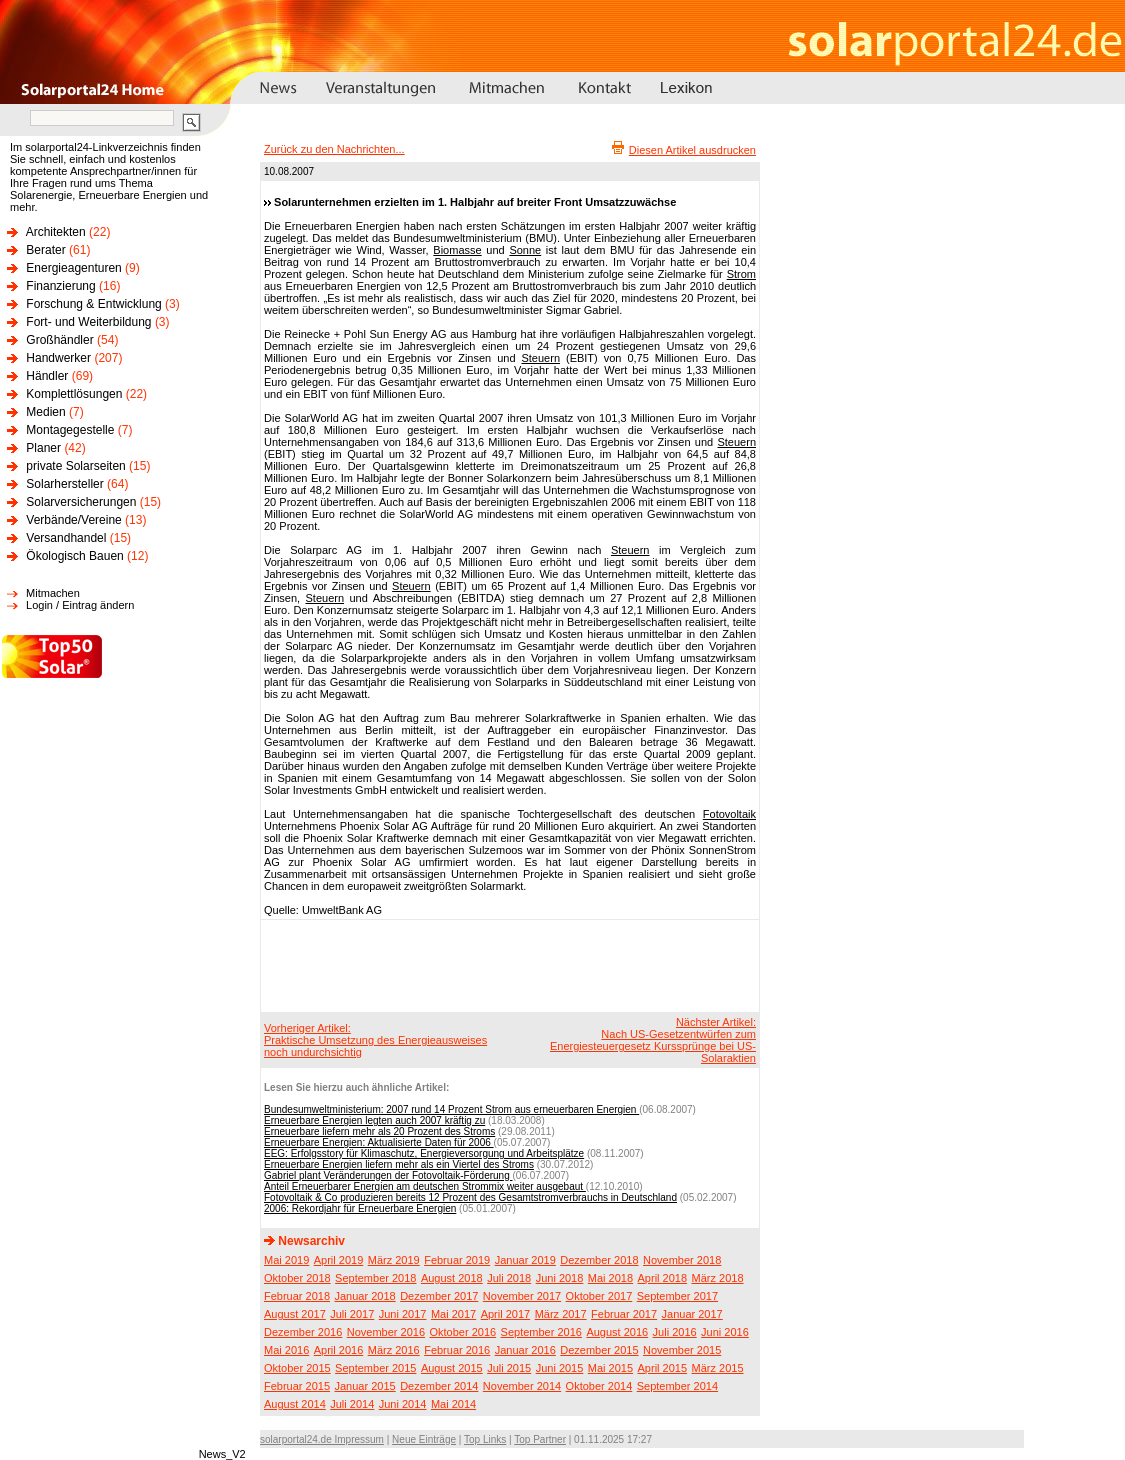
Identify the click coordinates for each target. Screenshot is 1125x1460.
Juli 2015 (509, 1368)
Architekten (56, 232)
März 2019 (394, 1260)
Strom (741, 274)
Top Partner (540, 1439)
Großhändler (59, 340)
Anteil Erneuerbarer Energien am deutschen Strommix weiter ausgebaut (425, 1186)
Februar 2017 (624, 1314)
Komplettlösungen (74, 394)
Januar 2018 (365, 1296)
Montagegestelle (70, 430)
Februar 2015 (297, 1386)
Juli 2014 (352, 1404)
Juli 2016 (675, 1332)
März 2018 (718, 1278)
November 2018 (682, 1260)
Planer (43, 448)
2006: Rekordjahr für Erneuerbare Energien (360, 1208)
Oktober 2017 (599, 1296)
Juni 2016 (725, 1332)
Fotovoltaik (729, 814)
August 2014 (295, 1404)
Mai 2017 (453, 1314)
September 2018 (375, 1278)
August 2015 (452, 1368)
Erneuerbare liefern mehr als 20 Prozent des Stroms (379, 1131)
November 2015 (682, 1350)
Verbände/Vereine (73, 520)
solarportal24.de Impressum (322, 1439)
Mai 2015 (610, 1368)
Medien (45, 412)
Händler (47, 376)
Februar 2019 (457, 1260)
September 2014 (677, 1386)
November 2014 (522, 1386)
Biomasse (457, 250)
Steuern (540, 358)
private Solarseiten (75, 466)
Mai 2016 (286, 1350)
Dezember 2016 (303, 1332)
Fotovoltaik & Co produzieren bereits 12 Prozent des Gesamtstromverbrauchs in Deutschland (470, 1197)
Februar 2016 (457, 1350)
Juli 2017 (352, 1314)
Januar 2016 (525, 1350)
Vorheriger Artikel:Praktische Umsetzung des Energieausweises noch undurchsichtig (375, 1040)
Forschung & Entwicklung (93, 304)
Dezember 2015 (599, 1350)
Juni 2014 (403, 1404)
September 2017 (677, 1296)
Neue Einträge (424, 1439)
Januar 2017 (692, 1314)
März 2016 (394, 1350)
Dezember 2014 (439, 1386)
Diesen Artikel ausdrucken (692, 150)
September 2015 (375, 1368)
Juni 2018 (560, 1278)
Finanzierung (60, 286)
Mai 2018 (610, 1278)
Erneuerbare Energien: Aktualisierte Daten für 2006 (379, 1142)
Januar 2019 (525, 1260)
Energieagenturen (73, 268)
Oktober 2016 (462, 1332)
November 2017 (522, 1296)
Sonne (525, 250)
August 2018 (452, 1278)
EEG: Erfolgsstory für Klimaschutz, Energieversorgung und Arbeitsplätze (424, 1153)
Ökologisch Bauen (74, 556)
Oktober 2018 (297, 1278)
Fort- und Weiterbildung (88, 322)
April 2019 (339, 1260)
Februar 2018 (297, 1296)
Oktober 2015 (297, 1368)
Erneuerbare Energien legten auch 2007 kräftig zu (374, 1120)
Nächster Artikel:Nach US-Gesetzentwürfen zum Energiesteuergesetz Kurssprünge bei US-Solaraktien (653, 1040)
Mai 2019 (286, 1260)
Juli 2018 (509, 1278)
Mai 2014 (453, 1404)
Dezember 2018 (599, 1260)
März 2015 (718, 1368)
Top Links (485, 1439)
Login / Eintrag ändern (80, 605)
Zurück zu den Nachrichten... (334, 149)
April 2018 (663, 1278)
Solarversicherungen (81, 502)
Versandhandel (66, 538)
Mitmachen (53, 593)
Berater (45, 250)
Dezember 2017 (439, 1296)
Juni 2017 (403, 1314)
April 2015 (663, 1368)
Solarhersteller (64, 484)
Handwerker (58, 358)
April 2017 (506, 1314)
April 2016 (339, 1350)
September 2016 (541, 1332)
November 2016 (386, 1332)
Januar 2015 (365, 1386)
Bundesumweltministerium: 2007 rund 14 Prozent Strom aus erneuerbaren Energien (451, 1109)
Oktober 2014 (599, 1386)
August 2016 (617, 1332)
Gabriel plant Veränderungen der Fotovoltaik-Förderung (388, 1175)
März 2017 (561, 1314)
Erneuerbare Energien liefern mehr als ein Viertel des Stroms (399, 1164)
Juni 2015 (560, 1368)
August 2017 (295, 1314)
